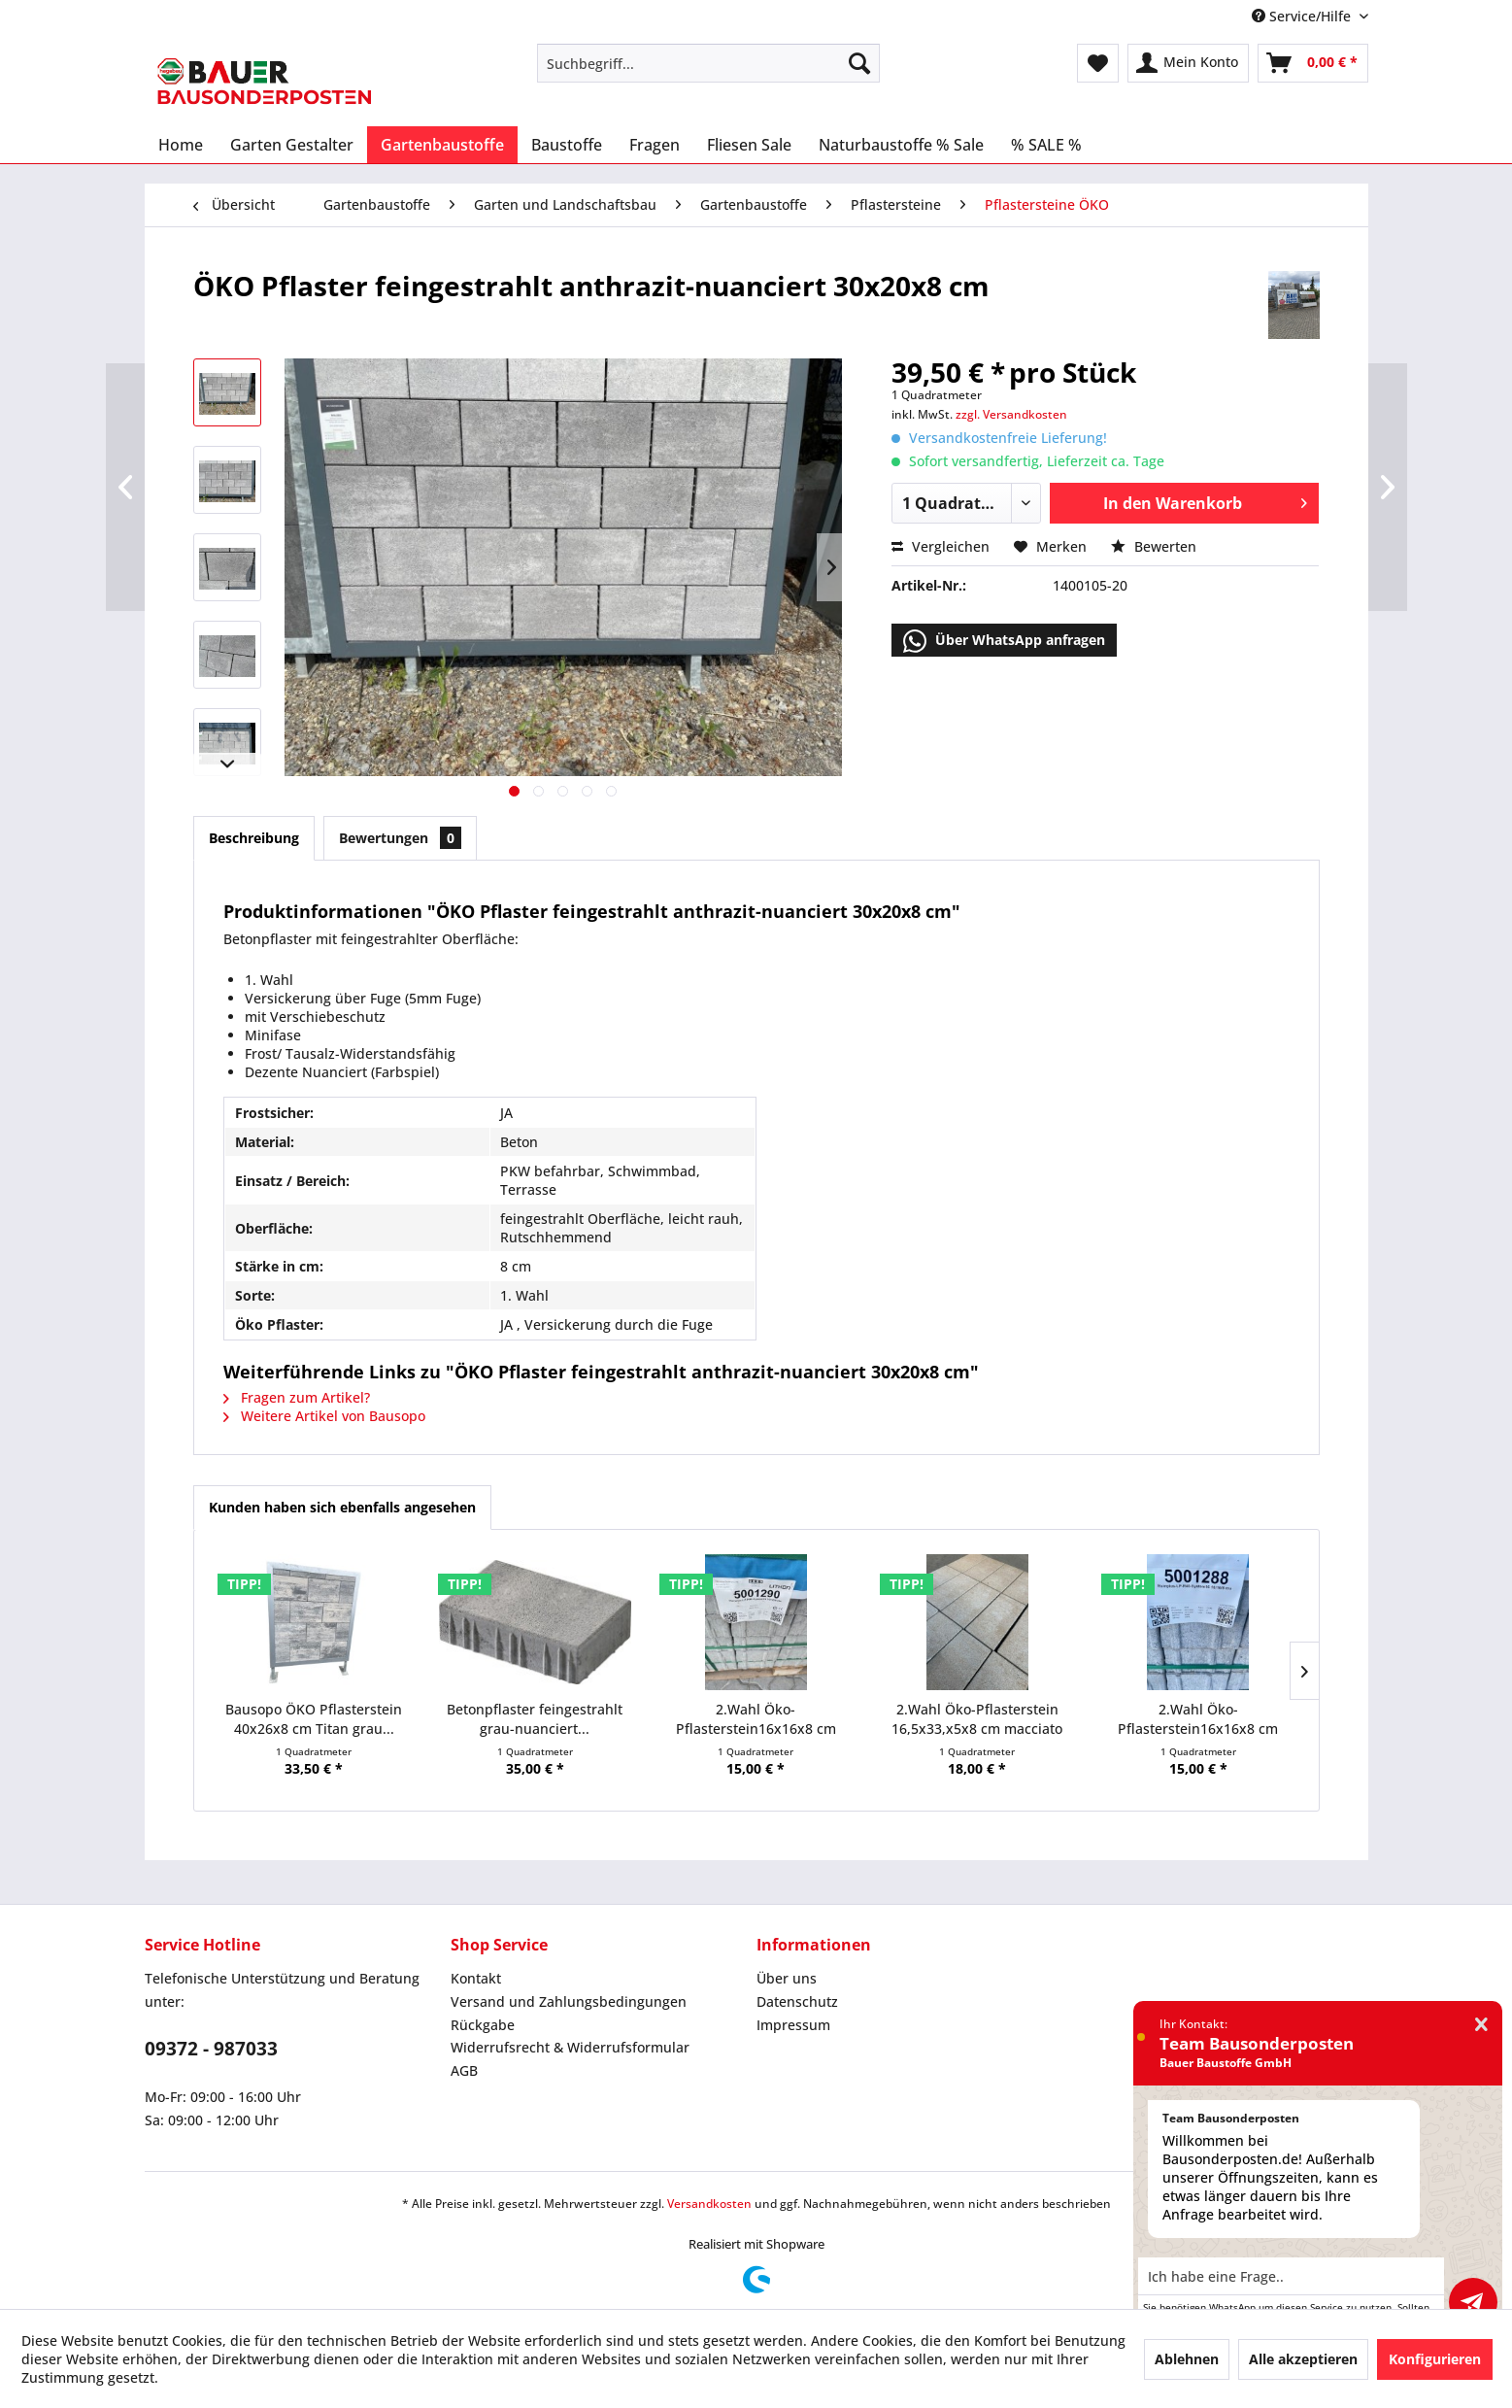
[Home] (181, 144)
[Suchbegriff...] (708, 63)
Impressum (793, 2025)
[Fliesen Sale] (749, 144)
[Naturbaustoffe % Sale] (901, 144)
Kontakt (476, 1978)
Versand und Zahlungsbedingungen (569, 2001)
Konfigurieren (1435, 2359)
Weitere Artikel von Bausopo (324, 1416)
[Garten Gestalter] (292, 144)
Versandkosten (709, 2203)
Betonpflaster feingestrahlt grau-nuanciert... (534, 1719)
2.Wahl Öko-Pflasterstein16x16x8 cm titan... (756, 1719)
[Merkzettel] (1098, 63)
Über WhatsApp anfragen (1004, 641)
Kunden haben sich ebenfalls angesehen (342, 1507)
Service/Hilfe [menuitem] (1303, 16)
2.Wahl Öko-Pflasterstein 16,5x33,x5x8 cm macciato (976, 1719)
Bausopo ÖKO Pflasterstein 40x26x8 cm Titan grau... (313, 1719)
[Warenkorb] (1313, 63)
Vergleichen (940, 546)
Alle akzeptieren (1303, 2359)
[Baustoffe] (567, 144)
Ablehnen (1187, 2359)
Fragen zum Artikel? (296, 1397)
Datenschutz (797, 2001)
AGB (464, 2070)
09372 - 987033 (211, 2048)
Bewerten (1153, 546)
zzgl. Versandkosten (1011, 414)
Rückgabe (483, 2025)
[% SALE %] (1046, 144)
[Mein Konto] (1188, 63)
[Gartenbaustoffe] (442, 144)
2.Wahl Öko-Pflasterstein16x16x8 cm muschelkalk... (1198, 1719)
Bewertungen (400, 838)
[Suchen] (859, 63)
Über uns (786, 1978)
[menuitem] (708, 63)
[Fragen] (654, 144)
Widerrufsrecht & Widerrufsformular (570, 2047)
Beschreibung (254, 838)
